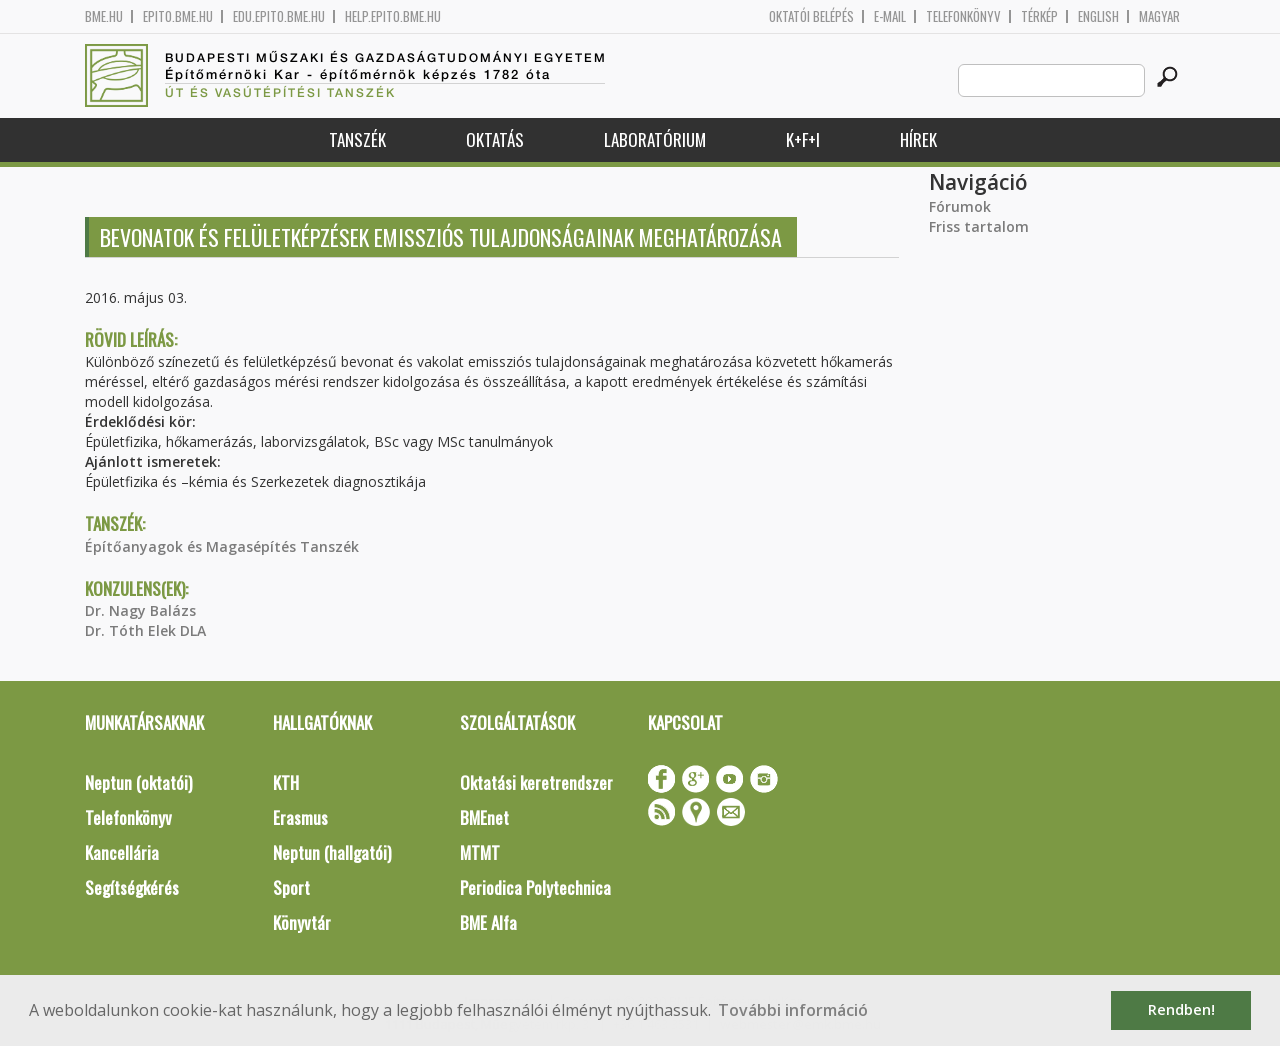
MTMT (480, 852)
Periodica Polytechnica (535, 887)
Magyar (1159, 16)
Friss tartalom (979, 226)
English (1098, 16)
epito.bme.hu (178, 16)
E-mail (890, 16)
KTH (286, 782)
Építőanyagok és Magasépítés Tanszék (222, 546)
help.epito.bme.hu (393, 16)
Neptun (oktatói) (138, 782)
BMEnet (484, 817)
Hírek (918, 139)
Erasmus (300, 817)
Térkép (1039, 16)
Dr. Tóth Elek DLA (145, 630)
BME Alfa (488, 922)
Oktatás (495, 139)
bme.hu (104, 16)
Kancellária (122, 852)
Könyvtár (302, 922)
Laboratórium (655, 139)
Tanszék (357, 139)
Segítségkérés (132, 887)
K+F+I (803, 139)
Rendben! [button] (1181, 1009)
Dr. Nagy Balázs (140, 610)
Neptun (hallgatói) (332, 852)
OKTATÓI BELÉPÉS (811, 16)
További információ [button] (793, 1010)
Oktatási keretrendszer (536, 782)
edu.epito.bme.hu (279, 16)
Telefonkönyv (963, 16)
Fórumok (960, 206)
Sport (291, 887)
